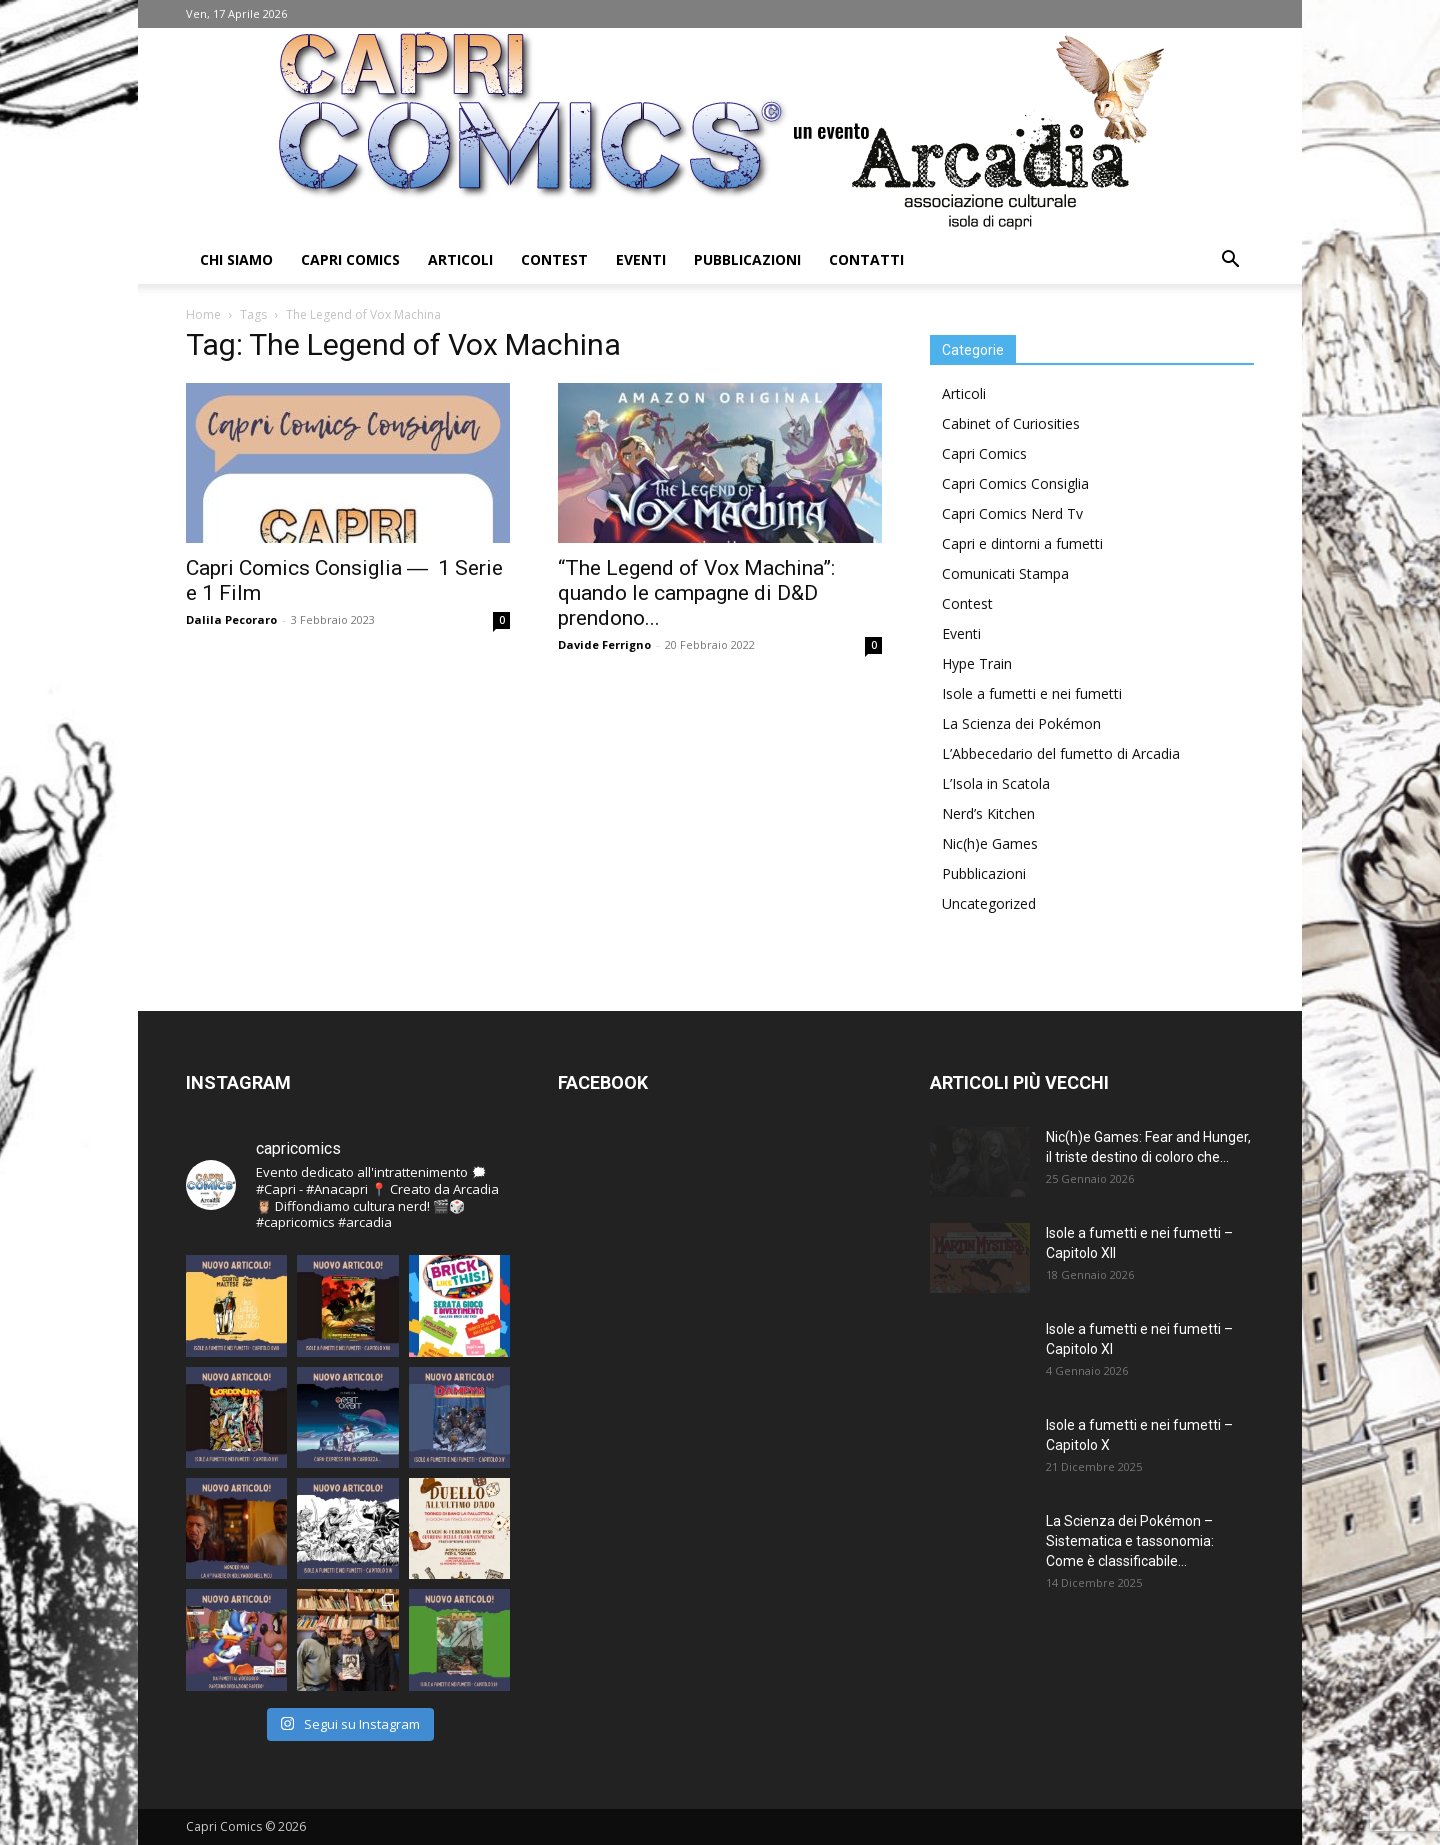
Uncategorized (989, 903)
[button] (1230, 261)
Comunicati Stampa (1005, 573)
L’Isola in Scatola (996, 783)
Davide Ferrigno (604, 644)
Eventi (641, 259)
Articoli (460, 259)
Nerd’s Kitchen (988, 813)
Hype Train (977, 663)
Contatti (866, 259)
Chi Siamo (236, 259)
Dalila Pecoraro (231, 619)
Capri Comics (350, 259)
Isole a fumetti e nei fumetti (1032, 693)
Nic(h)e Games (990, 843)
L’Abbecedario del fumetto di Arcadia (1061, 753)
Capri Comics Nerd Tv (1012, 513)
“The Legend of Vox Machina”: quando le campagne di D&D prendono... (696, 593)
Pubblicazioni (747, 259)
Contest (554, 259)
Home (203, 314)
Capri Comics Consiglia (1015, 483)
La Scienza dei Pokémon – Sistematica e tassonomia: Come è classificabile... (1130, 1541)
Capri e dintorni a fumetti (1022, 543)
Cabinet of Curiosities (1011, 423)
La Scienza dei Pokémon (1021, 723)
